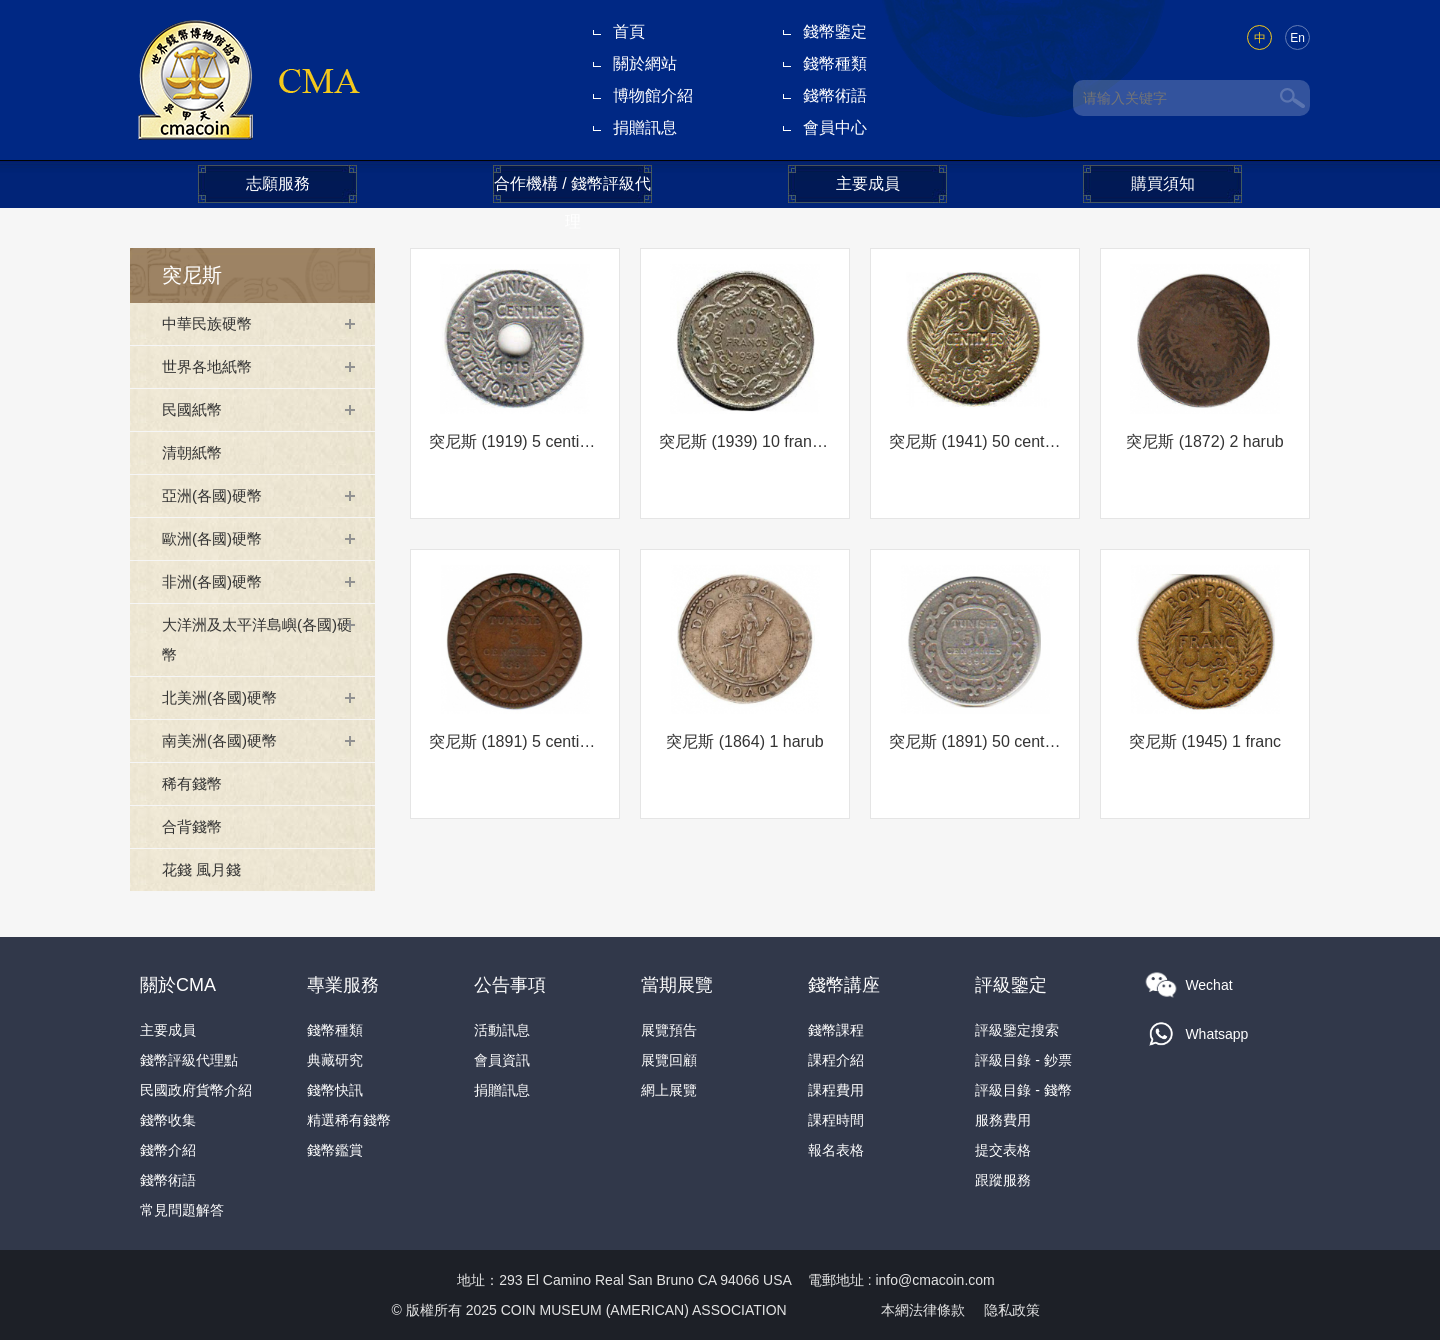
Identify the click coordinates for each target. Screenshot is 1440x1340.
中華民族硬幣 (210, 323)
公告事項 (510, 985)
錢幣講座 (844, 985)
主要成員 (868, 183)
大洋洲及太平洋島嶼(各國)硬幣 (255, 639)
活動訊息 (502, 1030)
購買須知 (1163, 183)
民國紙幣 (194, 409)
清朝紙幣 (194, 452)
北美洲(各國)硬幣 (223, 697)
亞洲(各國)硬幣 (215, 495)
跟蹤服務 (1003, 1180)
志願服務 (278, 183)
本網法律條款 (923, 1310)
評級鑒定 (1011, 985)
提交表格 (1003, 1150)
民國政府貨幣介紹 (196, 1090)
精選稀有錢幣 (349, 1120)
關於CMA (178, 985)
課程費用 (836, 1090)
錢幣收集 (168, 1120)
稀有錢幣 (194, 783)
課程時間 (836, 1120)
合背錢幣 (194, 826)
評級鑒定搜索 (1017, 1030)
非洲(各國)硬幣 (215, 581)
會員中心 (835, 127)
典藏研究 (335, 1060)
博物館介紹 (653, 95)
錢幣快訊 (335, 1090)
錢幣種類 (835, 63)
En (1297, 38)
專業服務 (343, 985)
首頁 (629, 31)
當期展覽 (677, 985)
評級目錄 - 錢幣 (1023, 1090)
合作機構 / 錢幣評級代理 (572, 189)
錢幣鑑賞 (335, 1150)
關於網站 (645, 63)
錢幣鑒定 (835, 31)
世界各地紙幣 (210, 366)
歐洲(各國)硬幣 (215, 538)
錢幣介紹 (168, 1150)
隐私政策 (1012, 1310)
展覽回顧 (669, 1060)
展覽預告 (669, 1030)
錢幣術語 (835, 95)
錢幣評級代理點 (189, 1060)
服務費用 (1003, 1120)
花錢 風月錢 (204, 869)
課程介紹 (836, 1060)
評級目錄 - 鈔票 (1023, 1060)
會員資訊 (502, 1060)
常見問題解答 (182, 1210)
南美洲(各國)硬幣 (223, 740)
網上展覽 (669, 1090)
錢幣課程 (836, 1030)
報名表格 (836, 1150)
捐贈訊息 (645, 127)
